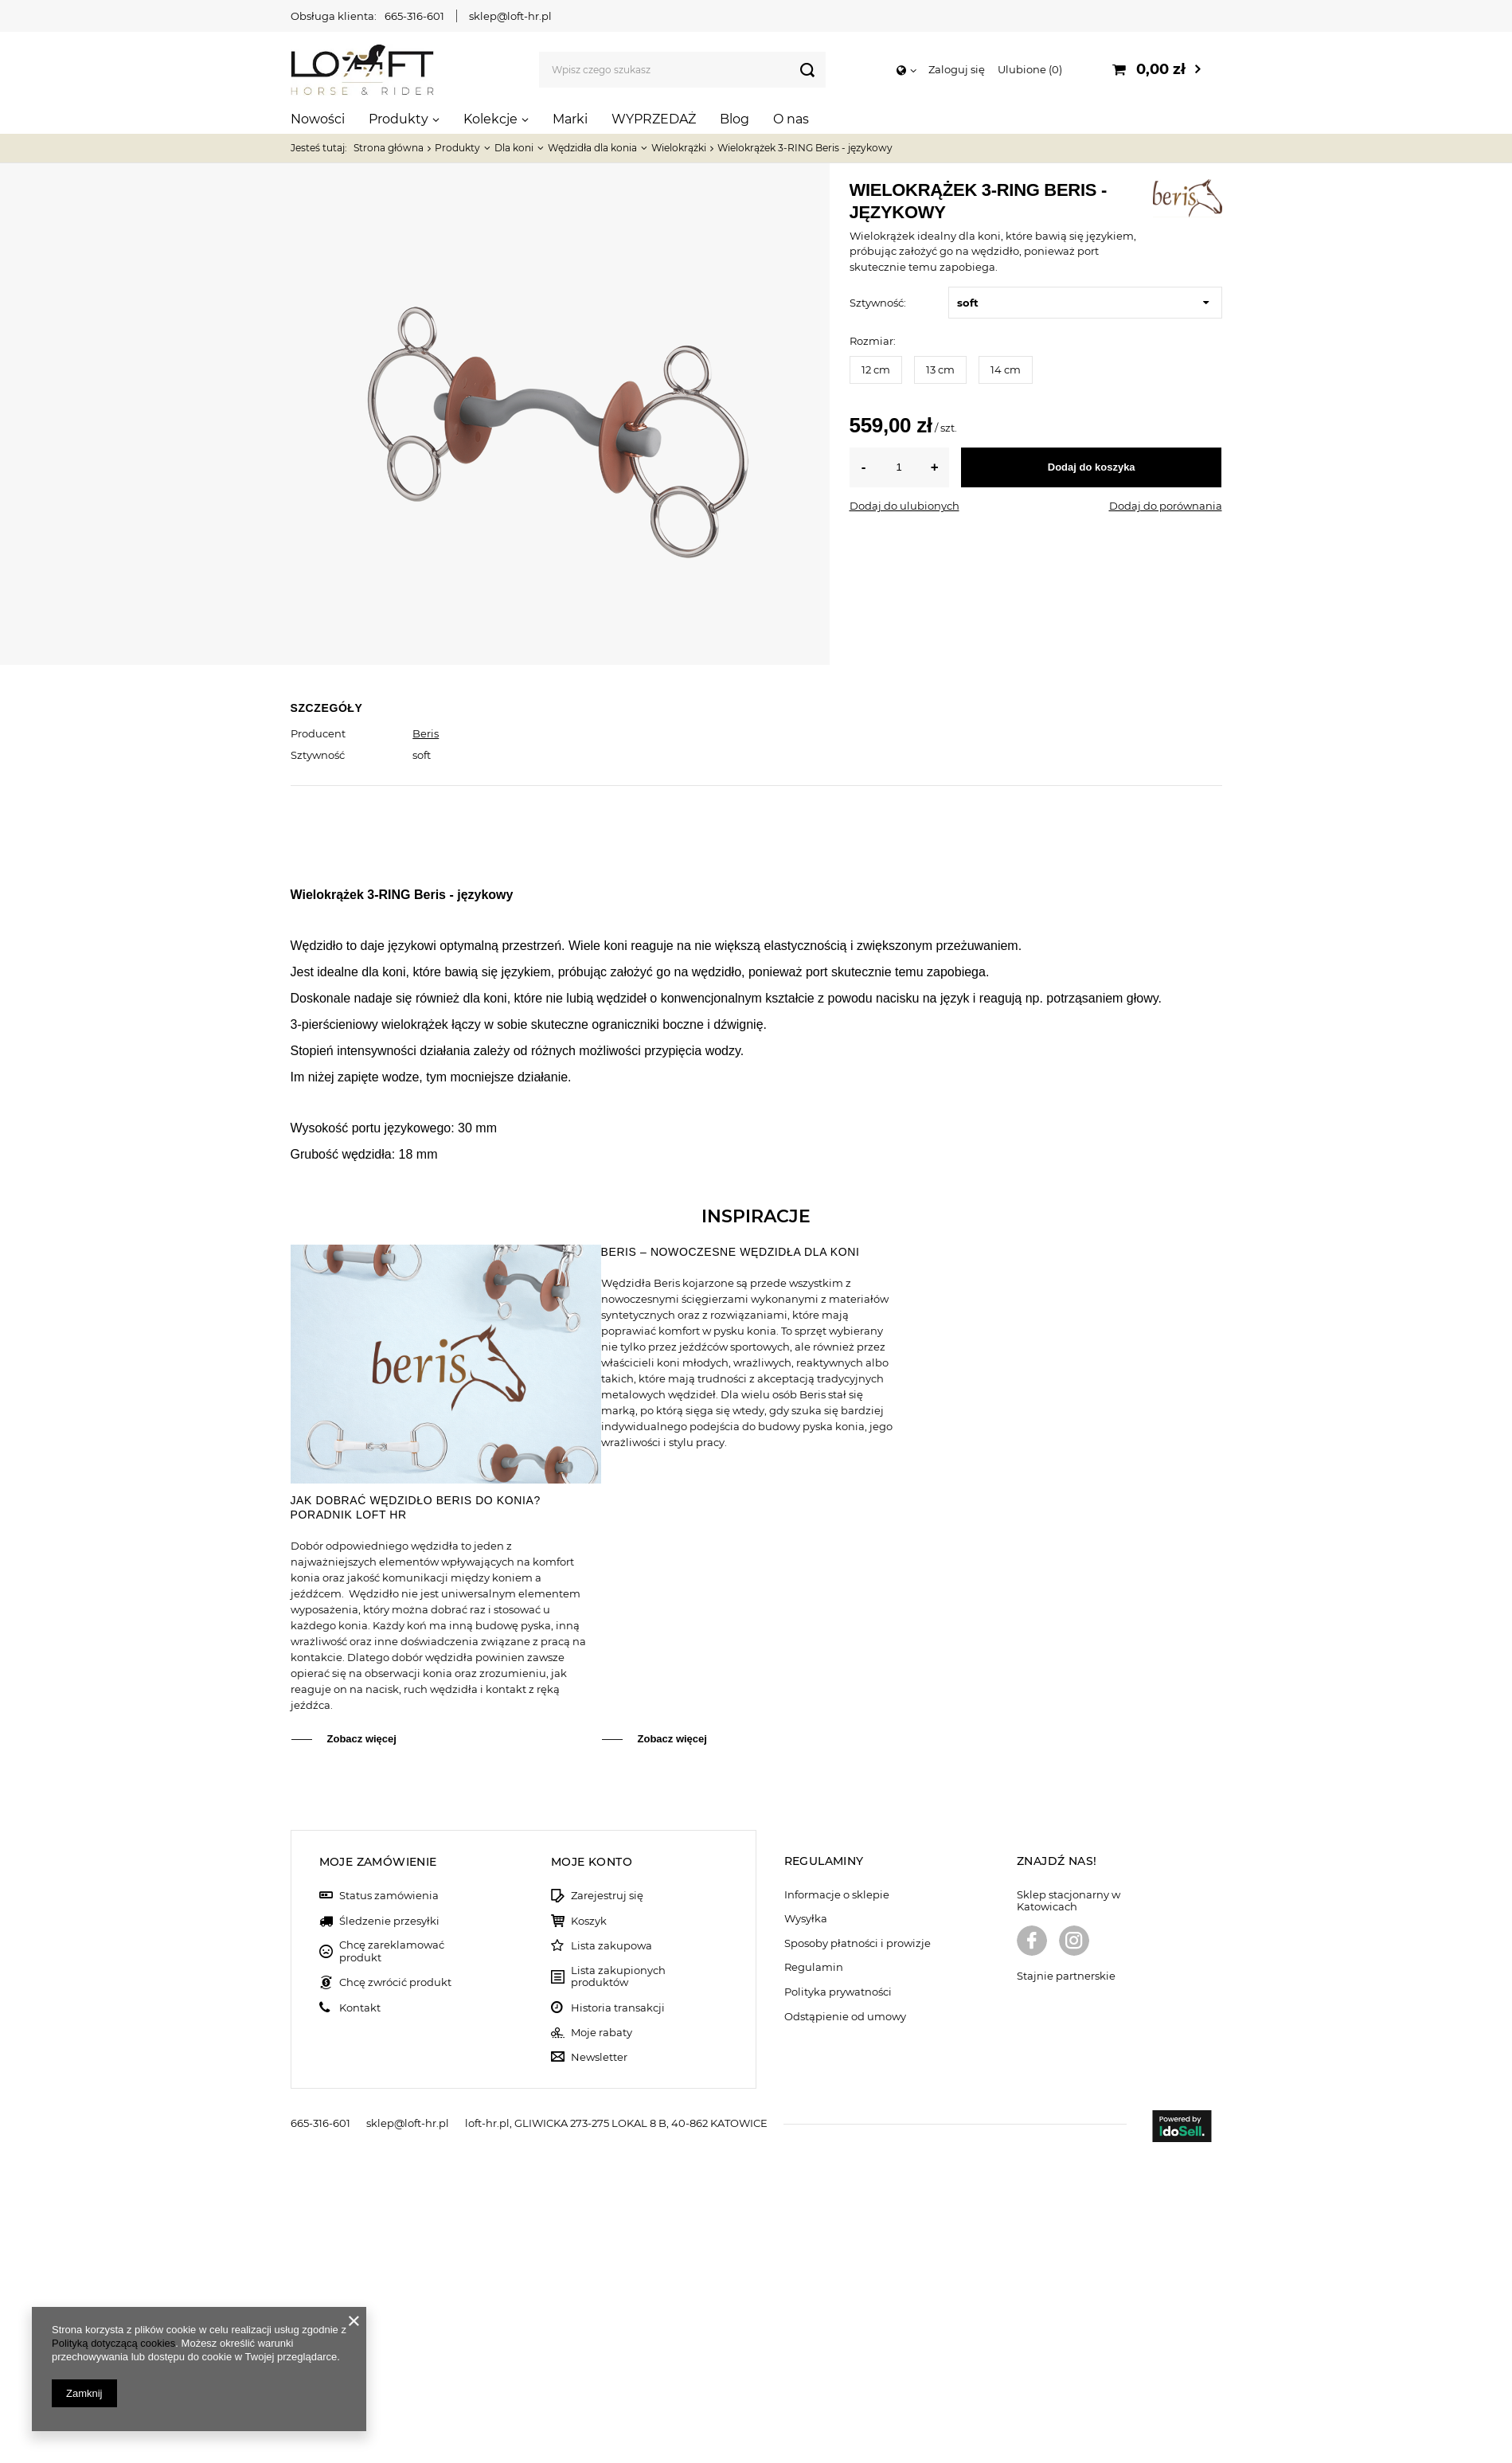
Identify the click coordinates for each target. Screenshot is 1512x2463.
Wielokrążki (678, 148)
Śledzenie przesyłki (389, 2226)
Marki (570, 119)
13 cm (940, 369)
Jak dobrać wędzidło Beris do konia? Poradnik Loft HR (416, 1812)
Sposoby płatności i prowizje (857, 2248)
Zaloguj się (956, 69)
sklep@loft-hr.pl (510, 16)
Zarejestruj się (607, 2201)
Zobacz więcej (362, 2044)
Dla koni (513, 148)
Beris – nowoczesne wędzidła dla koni (730, 1556)
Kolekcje (490, 119)
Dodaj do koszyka (1091, 467)
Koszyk (589, 2226)
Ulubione (1030, 69)
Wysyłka (805, 2224)
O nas (791, 119)
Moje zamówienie (378, 2167)
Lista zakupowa (611, 2251)
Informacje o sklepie (836, 2200)
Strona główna (389, 148)
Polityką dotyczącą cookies (113, 2343)
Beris (425, 733)
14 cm (1005, 369)
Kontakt (360, 2313)
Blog (734, 119)
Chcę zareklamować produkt (391, 2256)
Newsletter (599, 2362)
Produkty (398, 119)
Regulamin (813, 2272)
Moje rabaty (601, 2338)
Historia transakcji (618, 2313)
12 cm (875, 369)
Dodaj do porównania (1165, 505)
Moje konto (591, 2167)
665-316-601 (414, 16)
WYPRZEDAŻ (653, 119)
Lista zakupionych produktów (618, 2281)
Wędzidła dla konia (592, 148)
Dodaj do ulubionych (904, 505)
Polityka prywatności (838, 2297)
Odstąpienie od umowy (845, 2322)
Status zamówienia (389, 2201)
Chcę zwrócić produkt (395, 2287)
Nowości (318, 119)
